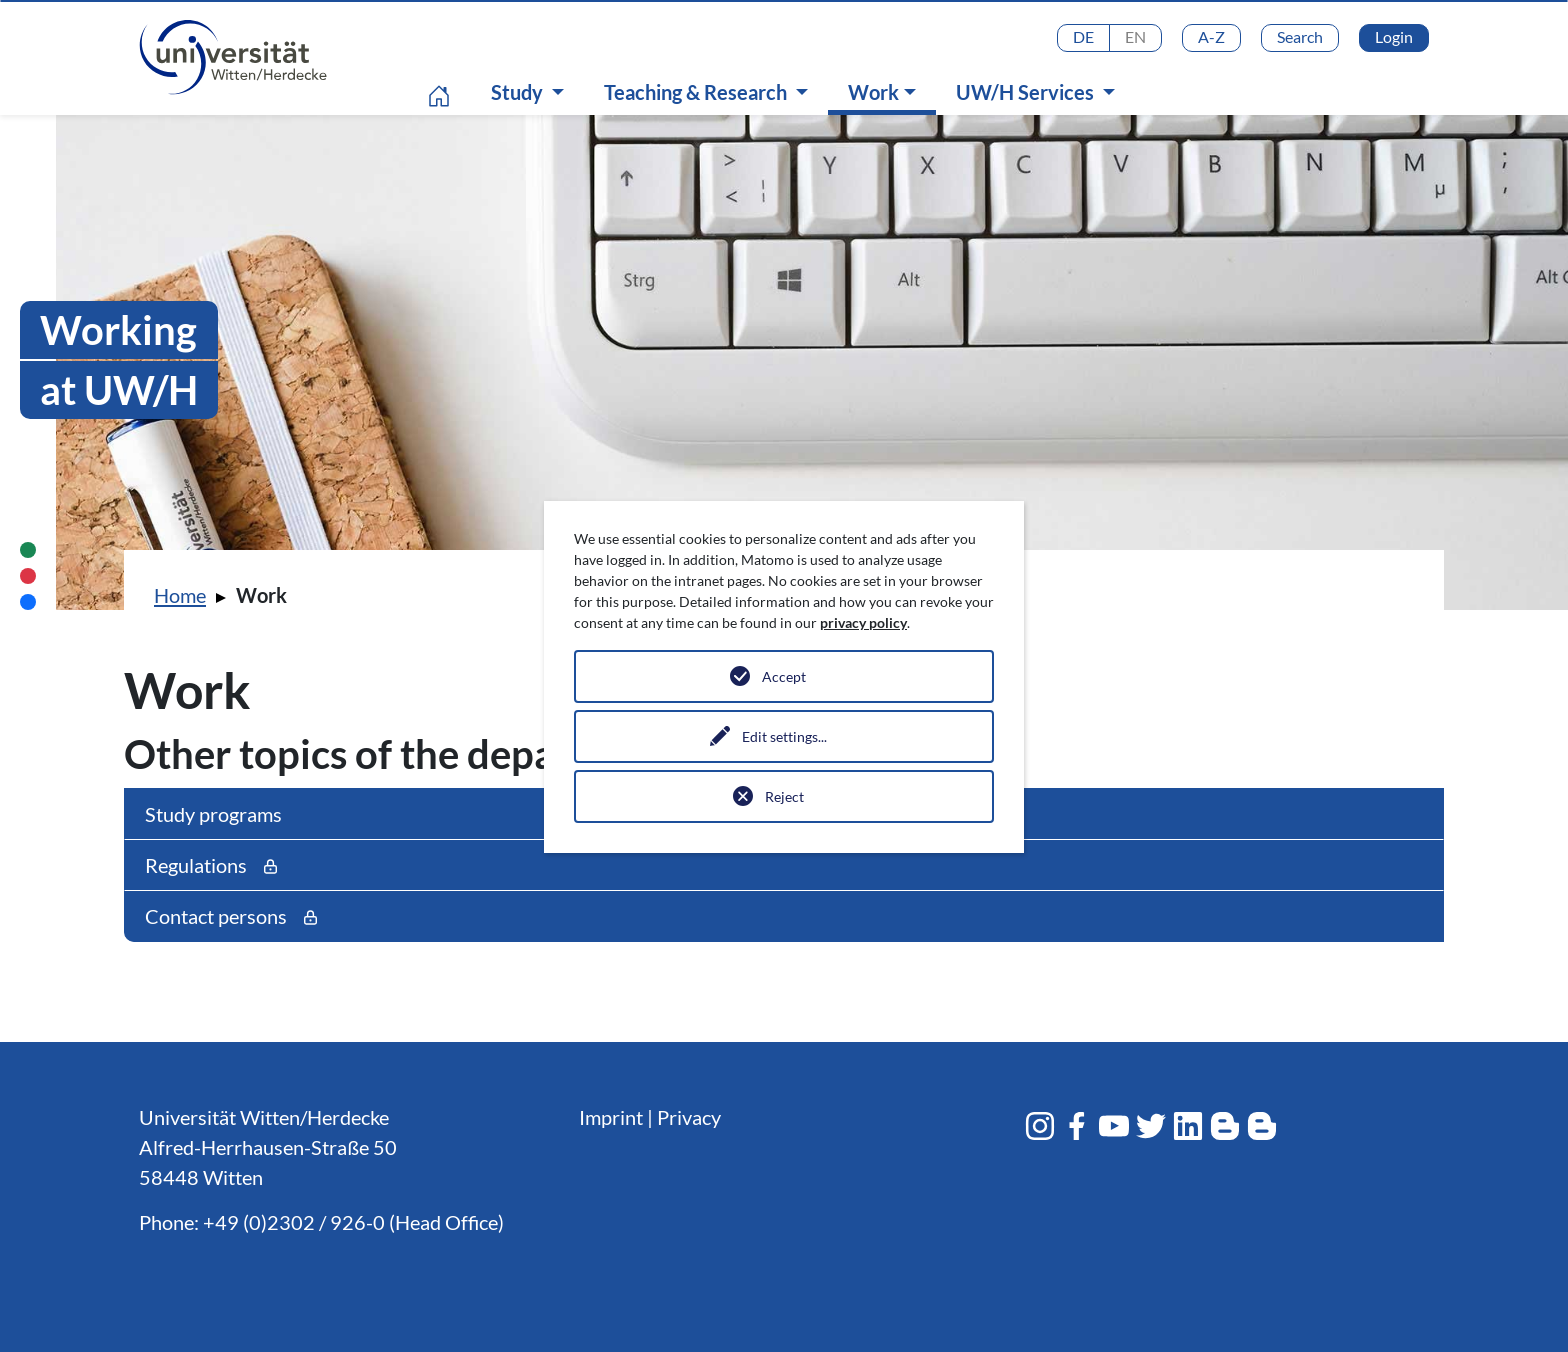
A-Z (1211, 36)
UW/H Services (1027, 92)
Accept (784, 676)
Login (1394, 36)
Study (519, 92)
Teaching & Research (697, 92)
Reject (784, 796)
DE (1083, 36)
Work (887, 91)
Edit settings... (784, 736)
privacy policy (863, 622)
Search (1300, 36)
